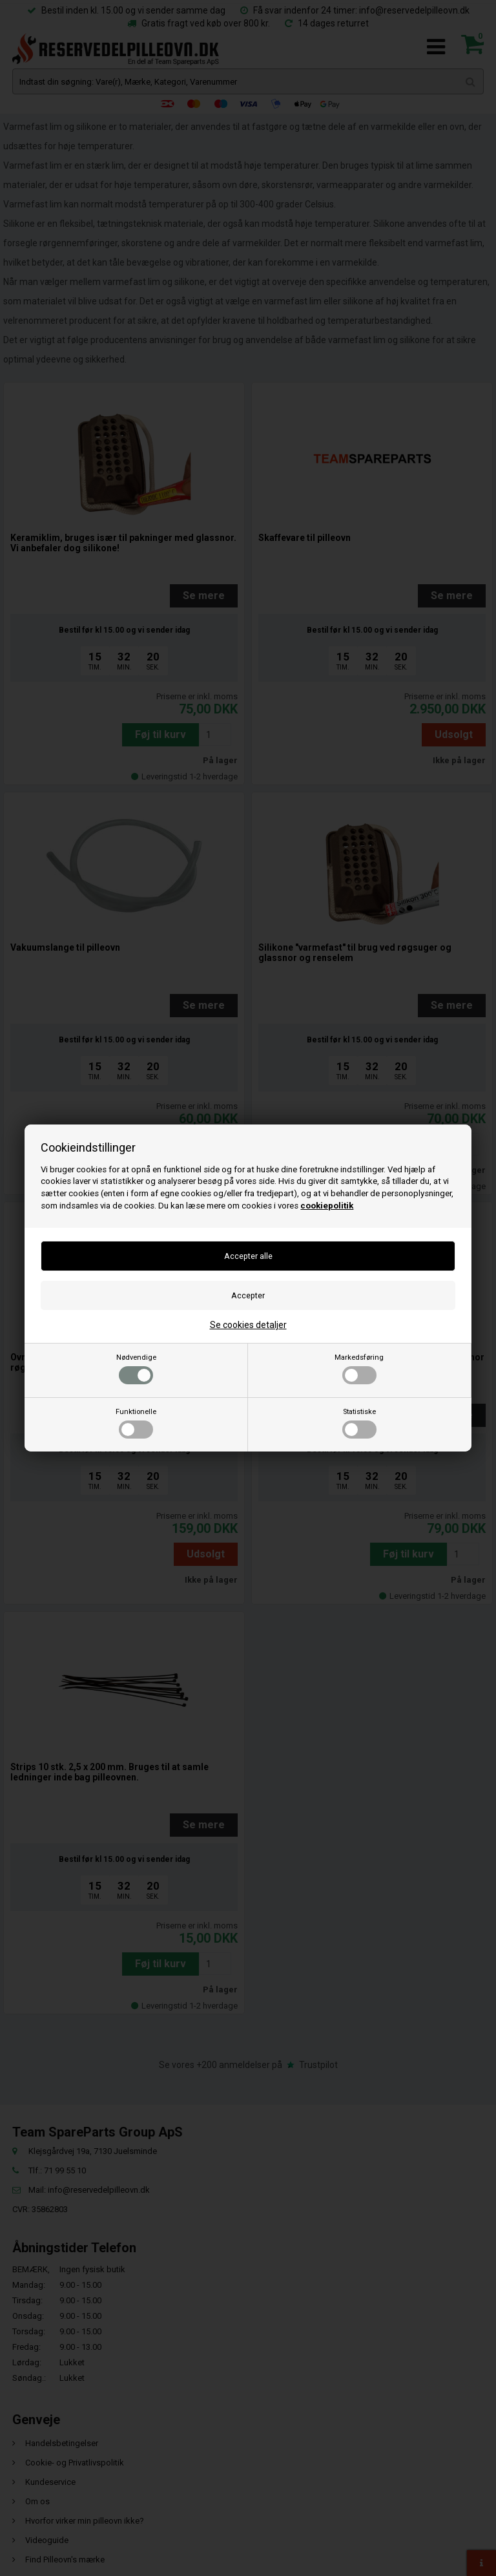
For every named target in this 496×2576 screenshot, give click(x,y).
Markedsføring (359, 1368)
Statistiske (359, 1423)
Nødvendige (136, 1368)
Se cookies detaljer (248, 1325)
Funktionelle (136, 1423)
